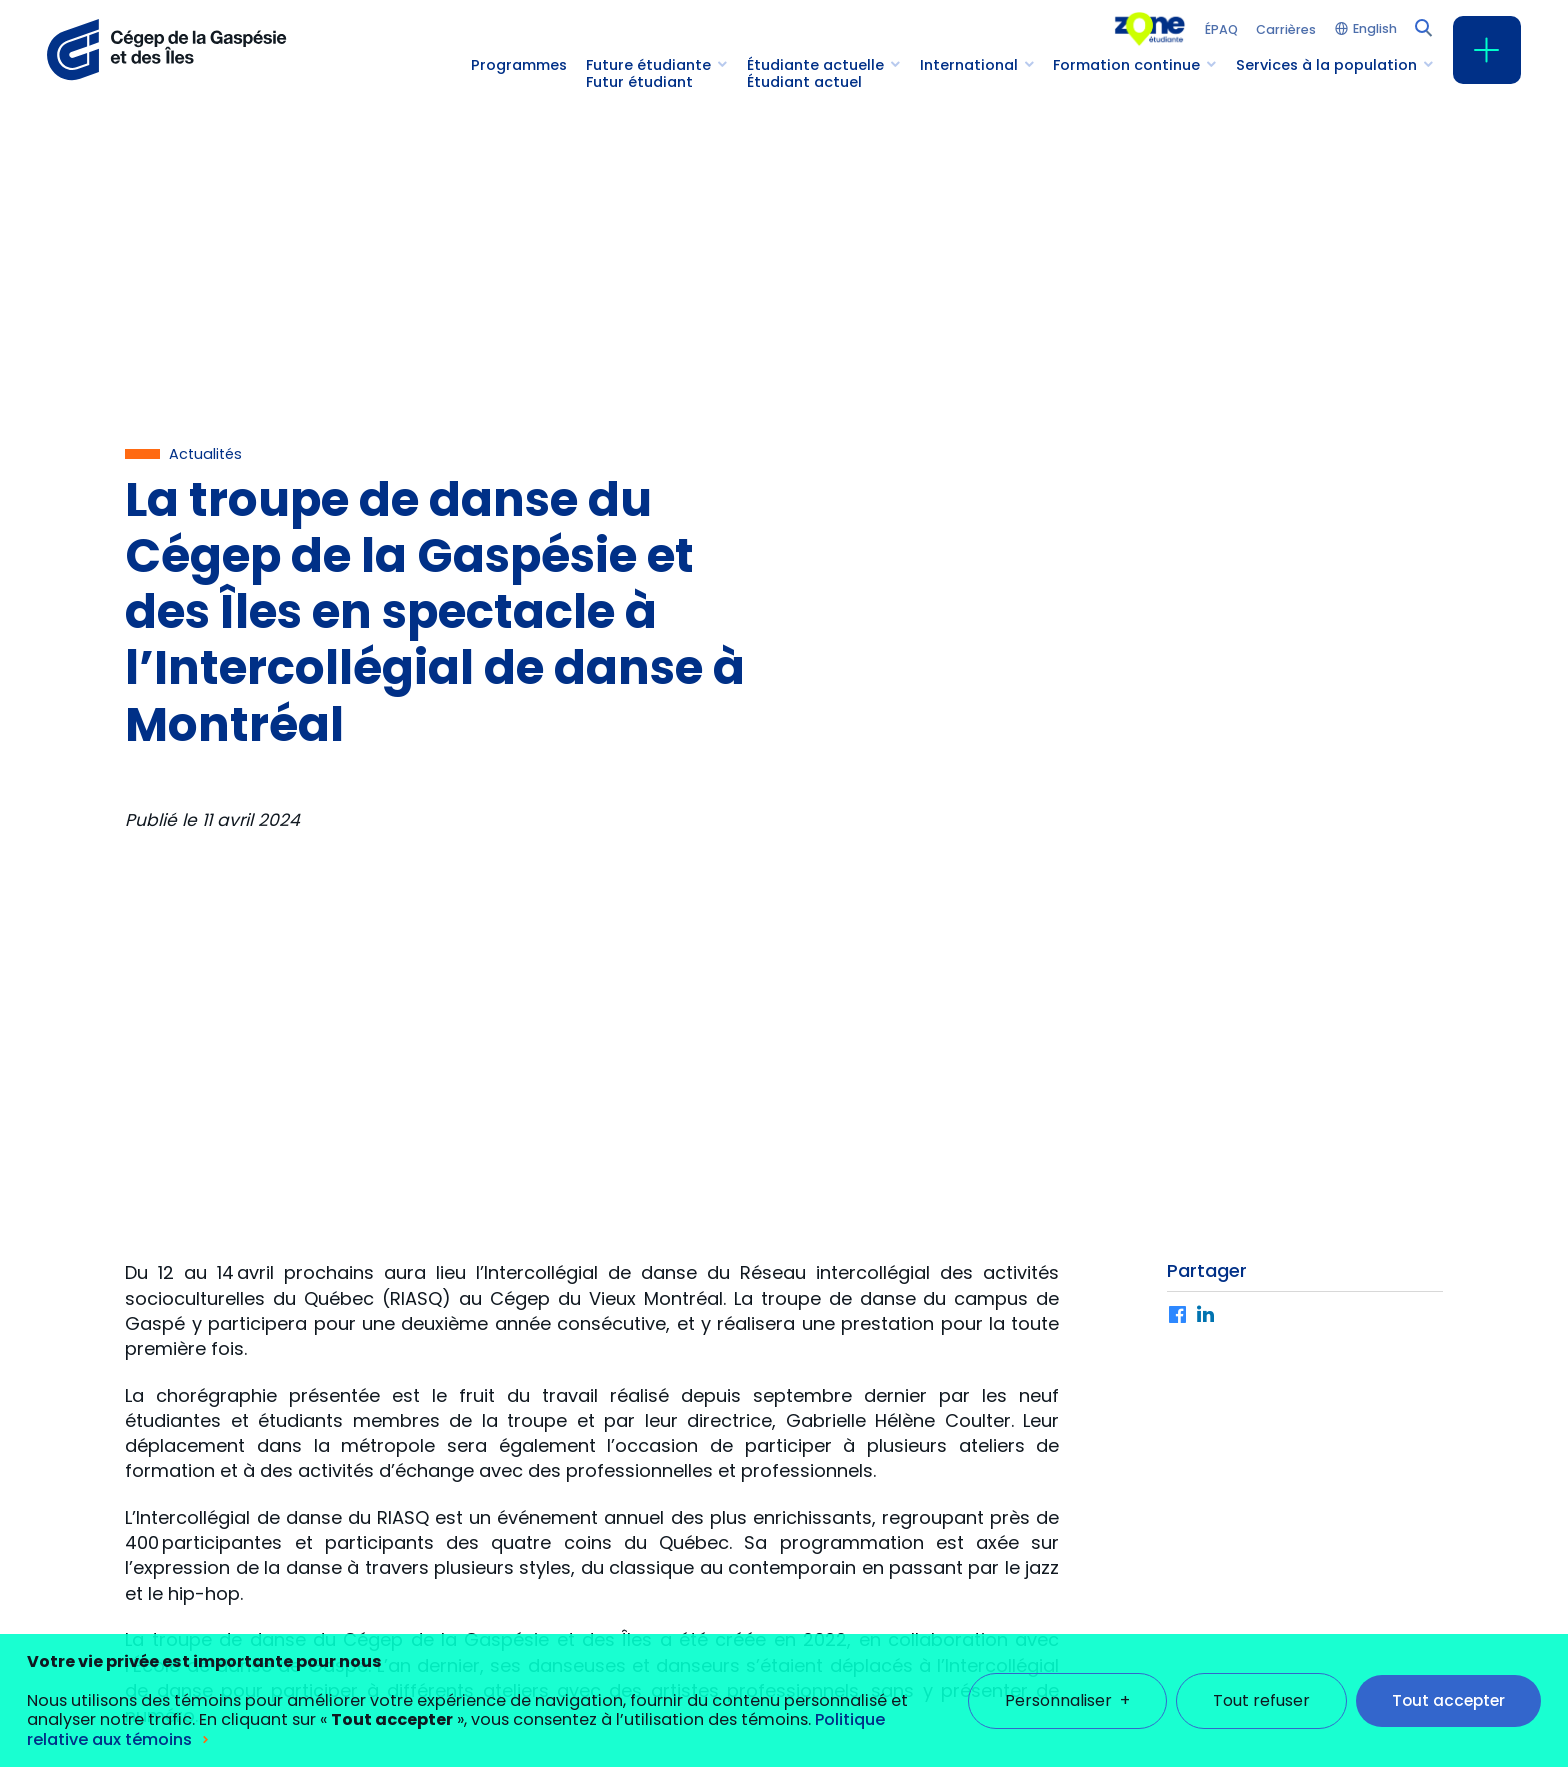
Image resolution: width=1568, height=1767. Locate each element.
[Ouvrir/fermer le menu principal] (1487, 50)
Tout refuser (1261, 1672)
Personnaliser (1067, 1672)
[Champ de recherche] (1422, 26)
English (1375, 29)
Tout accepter (1448, 1672)
